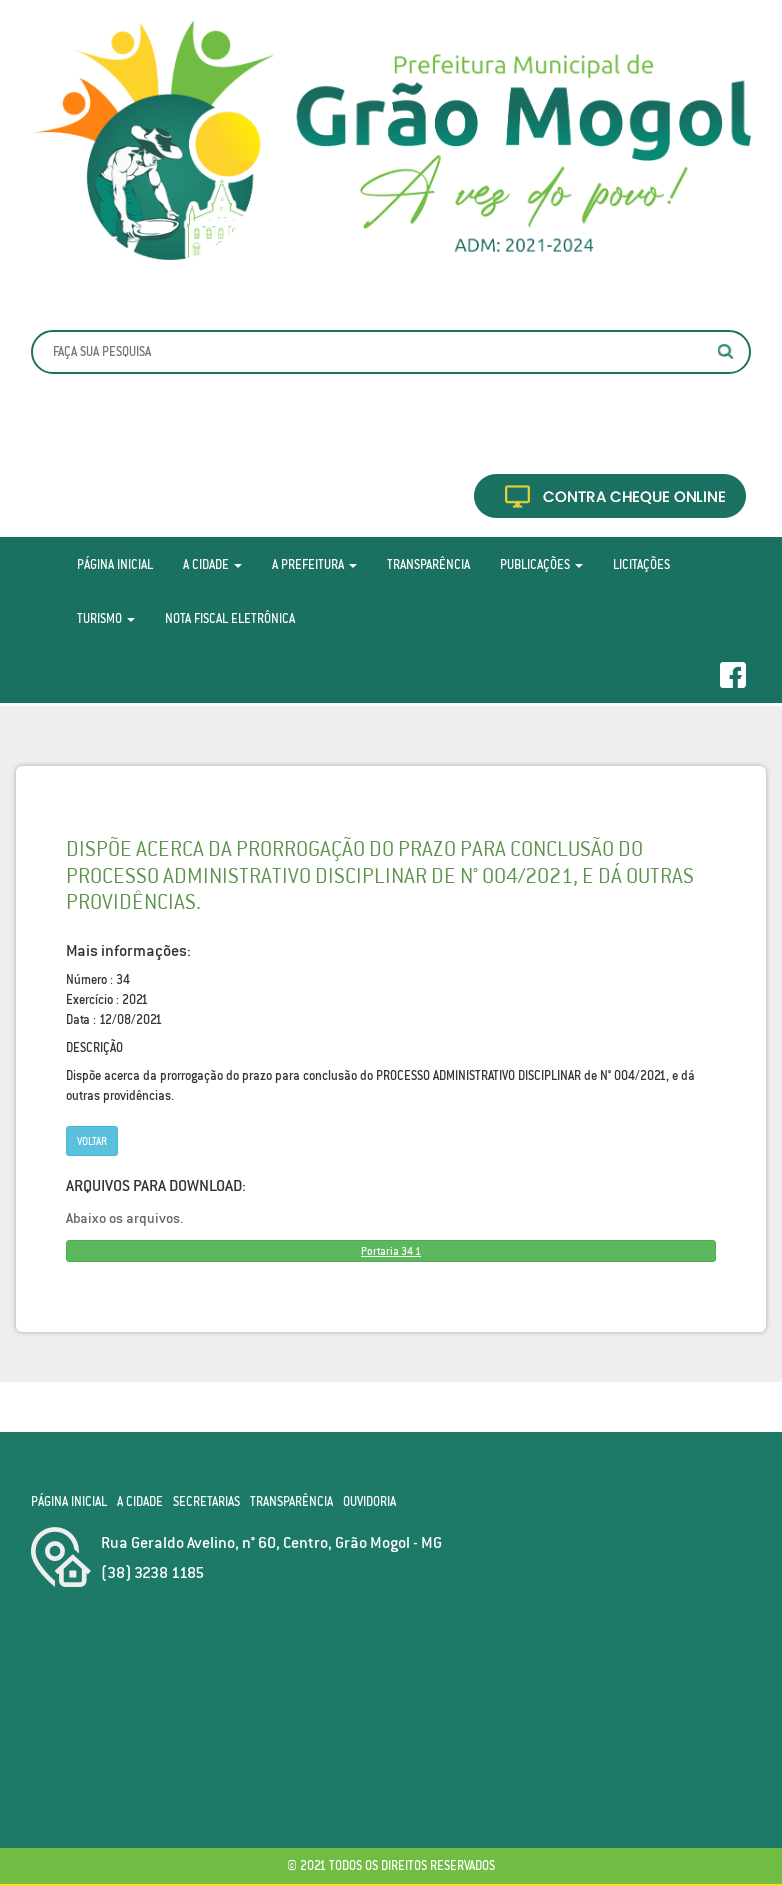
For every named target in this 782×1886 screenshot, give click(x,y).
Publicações (541, 564)
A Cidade (212, 564)
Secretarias (206, 1501)
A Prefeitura (314, 564)
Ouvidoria (369, 1501)
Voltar (92, 1141)
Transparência (428, 564)
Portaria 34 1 (391, 1251)
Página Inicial (115, 564)
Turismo (106, 618)
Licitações (641, 564)
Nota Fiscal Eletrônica (230, 618)
